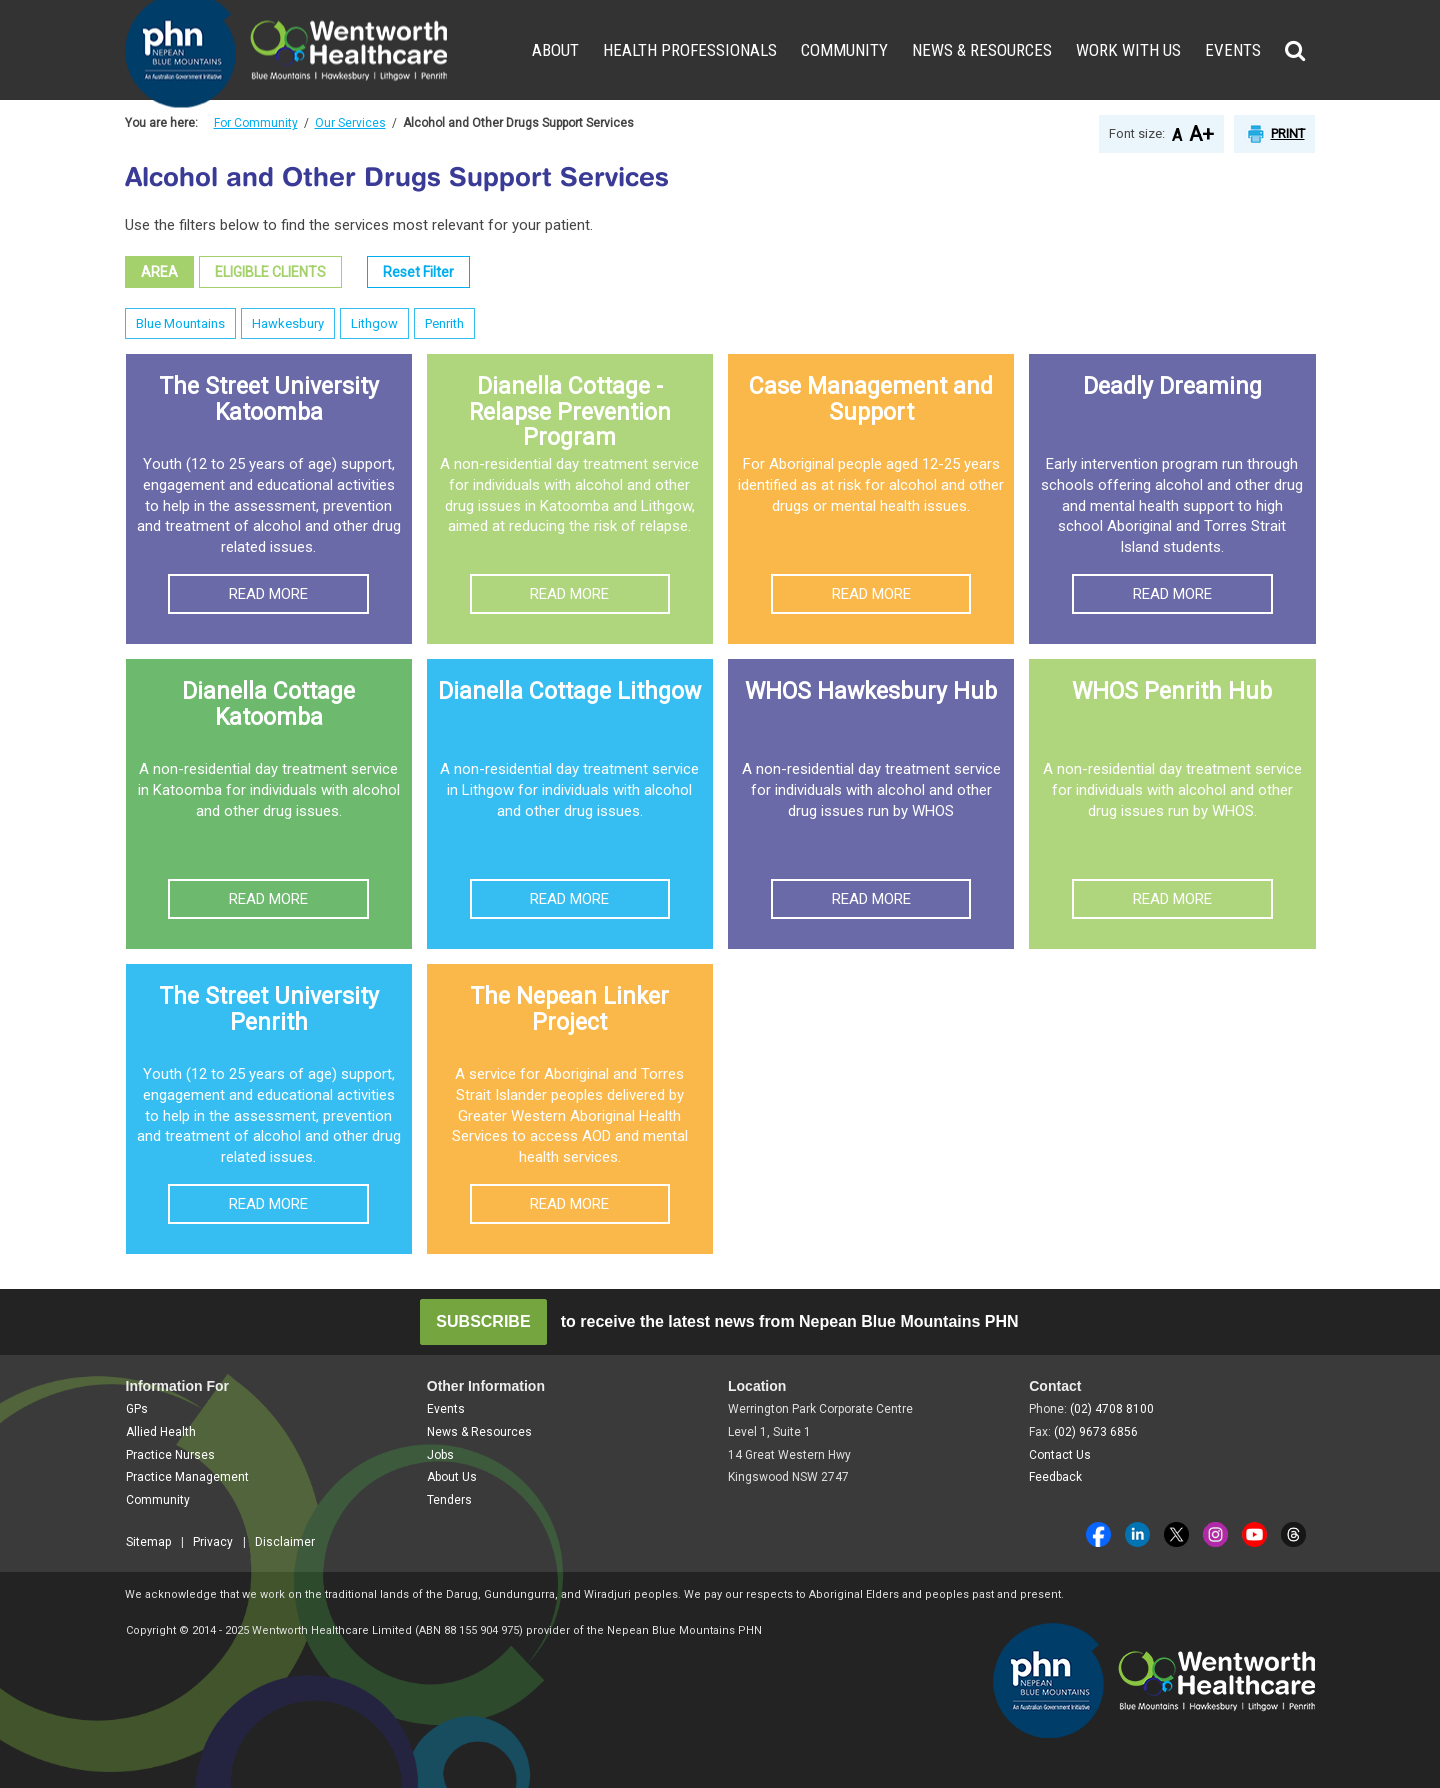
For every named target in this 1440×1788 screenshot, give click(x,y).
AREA (159, 272)
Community (844, 50)
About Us (452, 1477)
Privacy (213, 1542)
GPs (137, 1409)
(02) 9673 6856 (1096, 1432)
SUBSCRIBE (483, 1321)
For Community (256, 123)
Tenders (449, 1500)
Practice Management (187, 1477)
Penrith (444, 323)
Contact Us (1060, 1455)
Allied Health (161, 1432)
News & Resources (982, 50)
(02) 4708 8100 (1112, 1409)
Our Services (350, 123)
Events (1233, 50)
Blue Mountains (180, 323)
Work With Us (1128, 50)
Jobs (440, 1455)
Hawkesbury (288, 323)
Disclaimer (285, 1542)
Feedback (1055, 1477)
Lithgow (374, 323)
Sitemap (148, 1542)
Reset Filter (418, 272)
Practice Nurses (170, 1455)
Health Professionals (690, 50)
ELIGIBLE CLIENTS (270, 272)
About (555, 50)
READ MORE (268, 594)
